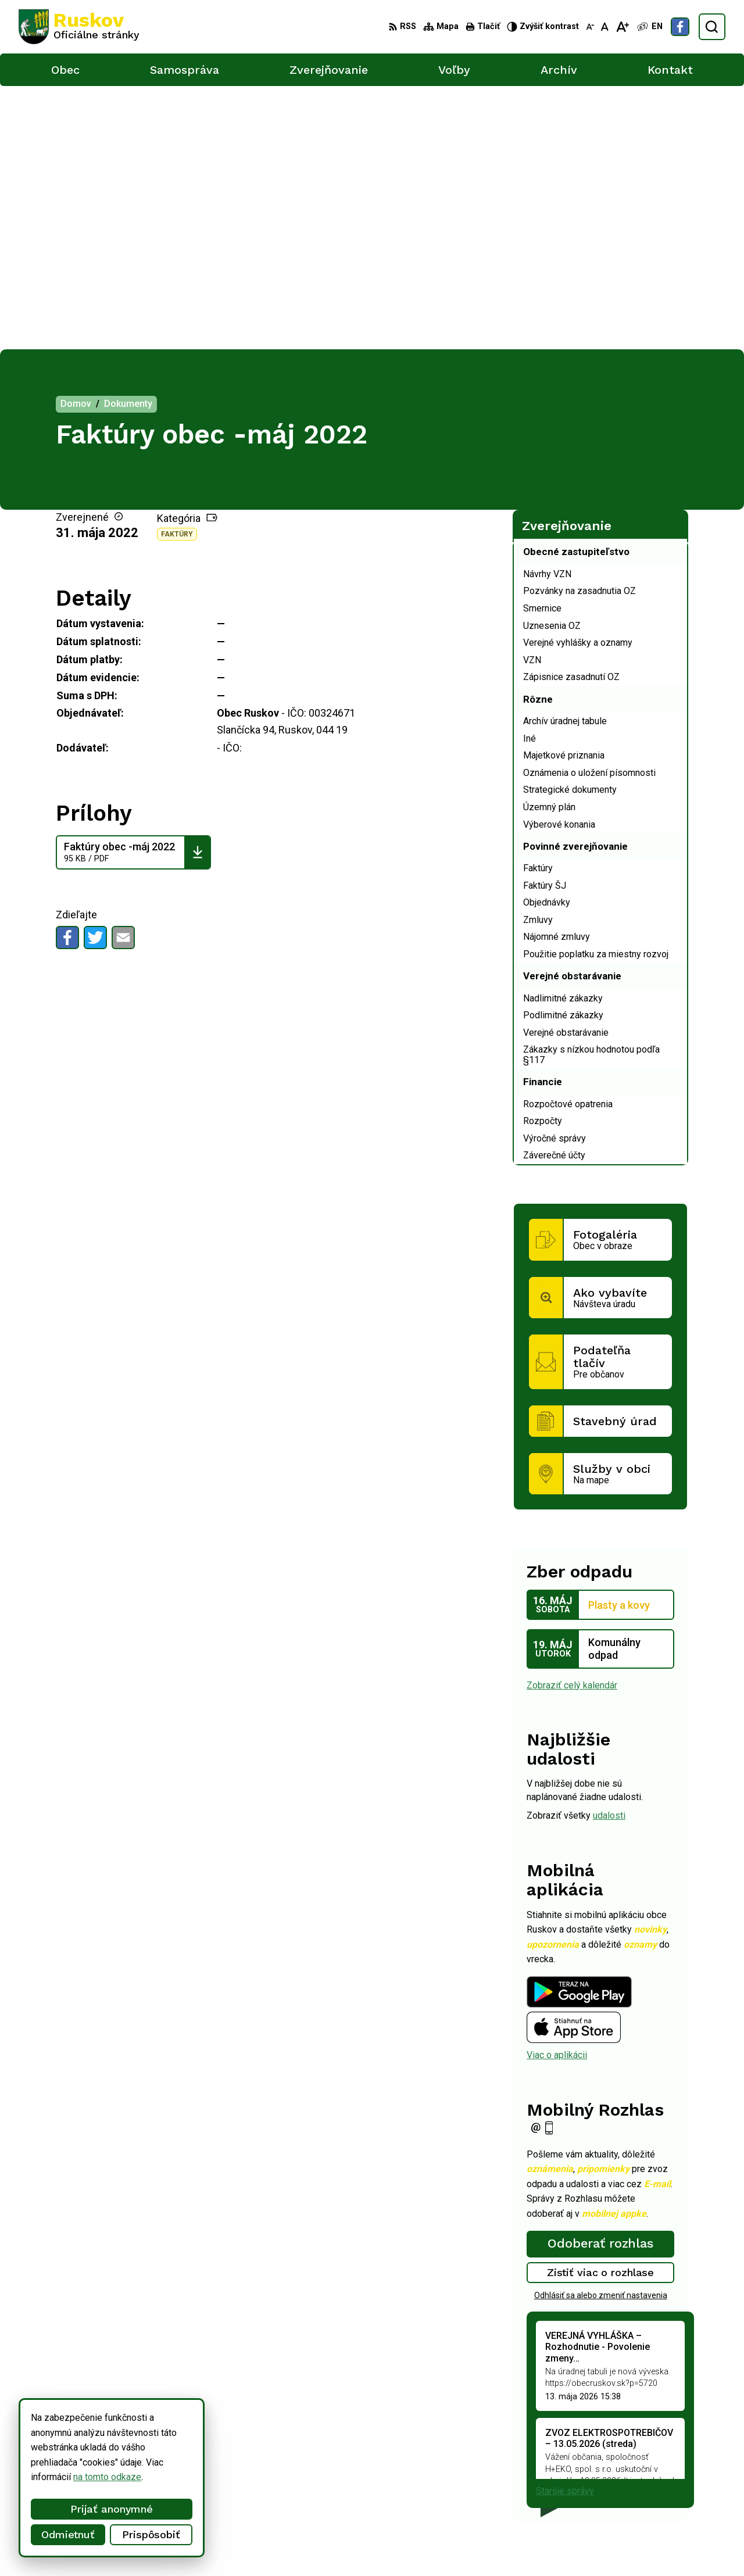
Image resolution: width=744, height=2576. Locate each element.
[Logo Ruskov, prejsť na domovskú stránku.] (79, 26)
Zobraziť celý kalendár (572, 1421)
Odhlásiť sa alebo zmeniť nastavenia (600, 2031)
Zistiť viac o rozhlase (600, 2009)
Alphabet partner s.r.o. (172, 2544)
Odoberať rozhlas (600, 1980)
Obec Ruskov (321, 2544)
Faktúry (177, 271)
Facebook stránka (635, 2503)
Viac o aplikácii (557, 1791)
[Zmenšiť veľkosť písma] (590, 27)
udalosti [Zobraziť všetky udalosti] (609, 1552)
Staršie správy (565, 2227)
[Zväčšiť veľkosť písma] (622, 27)
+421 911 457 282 (636, 2476)
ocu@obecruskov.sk (639, 2490)
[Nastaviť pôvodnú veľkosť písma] (605, 27)
